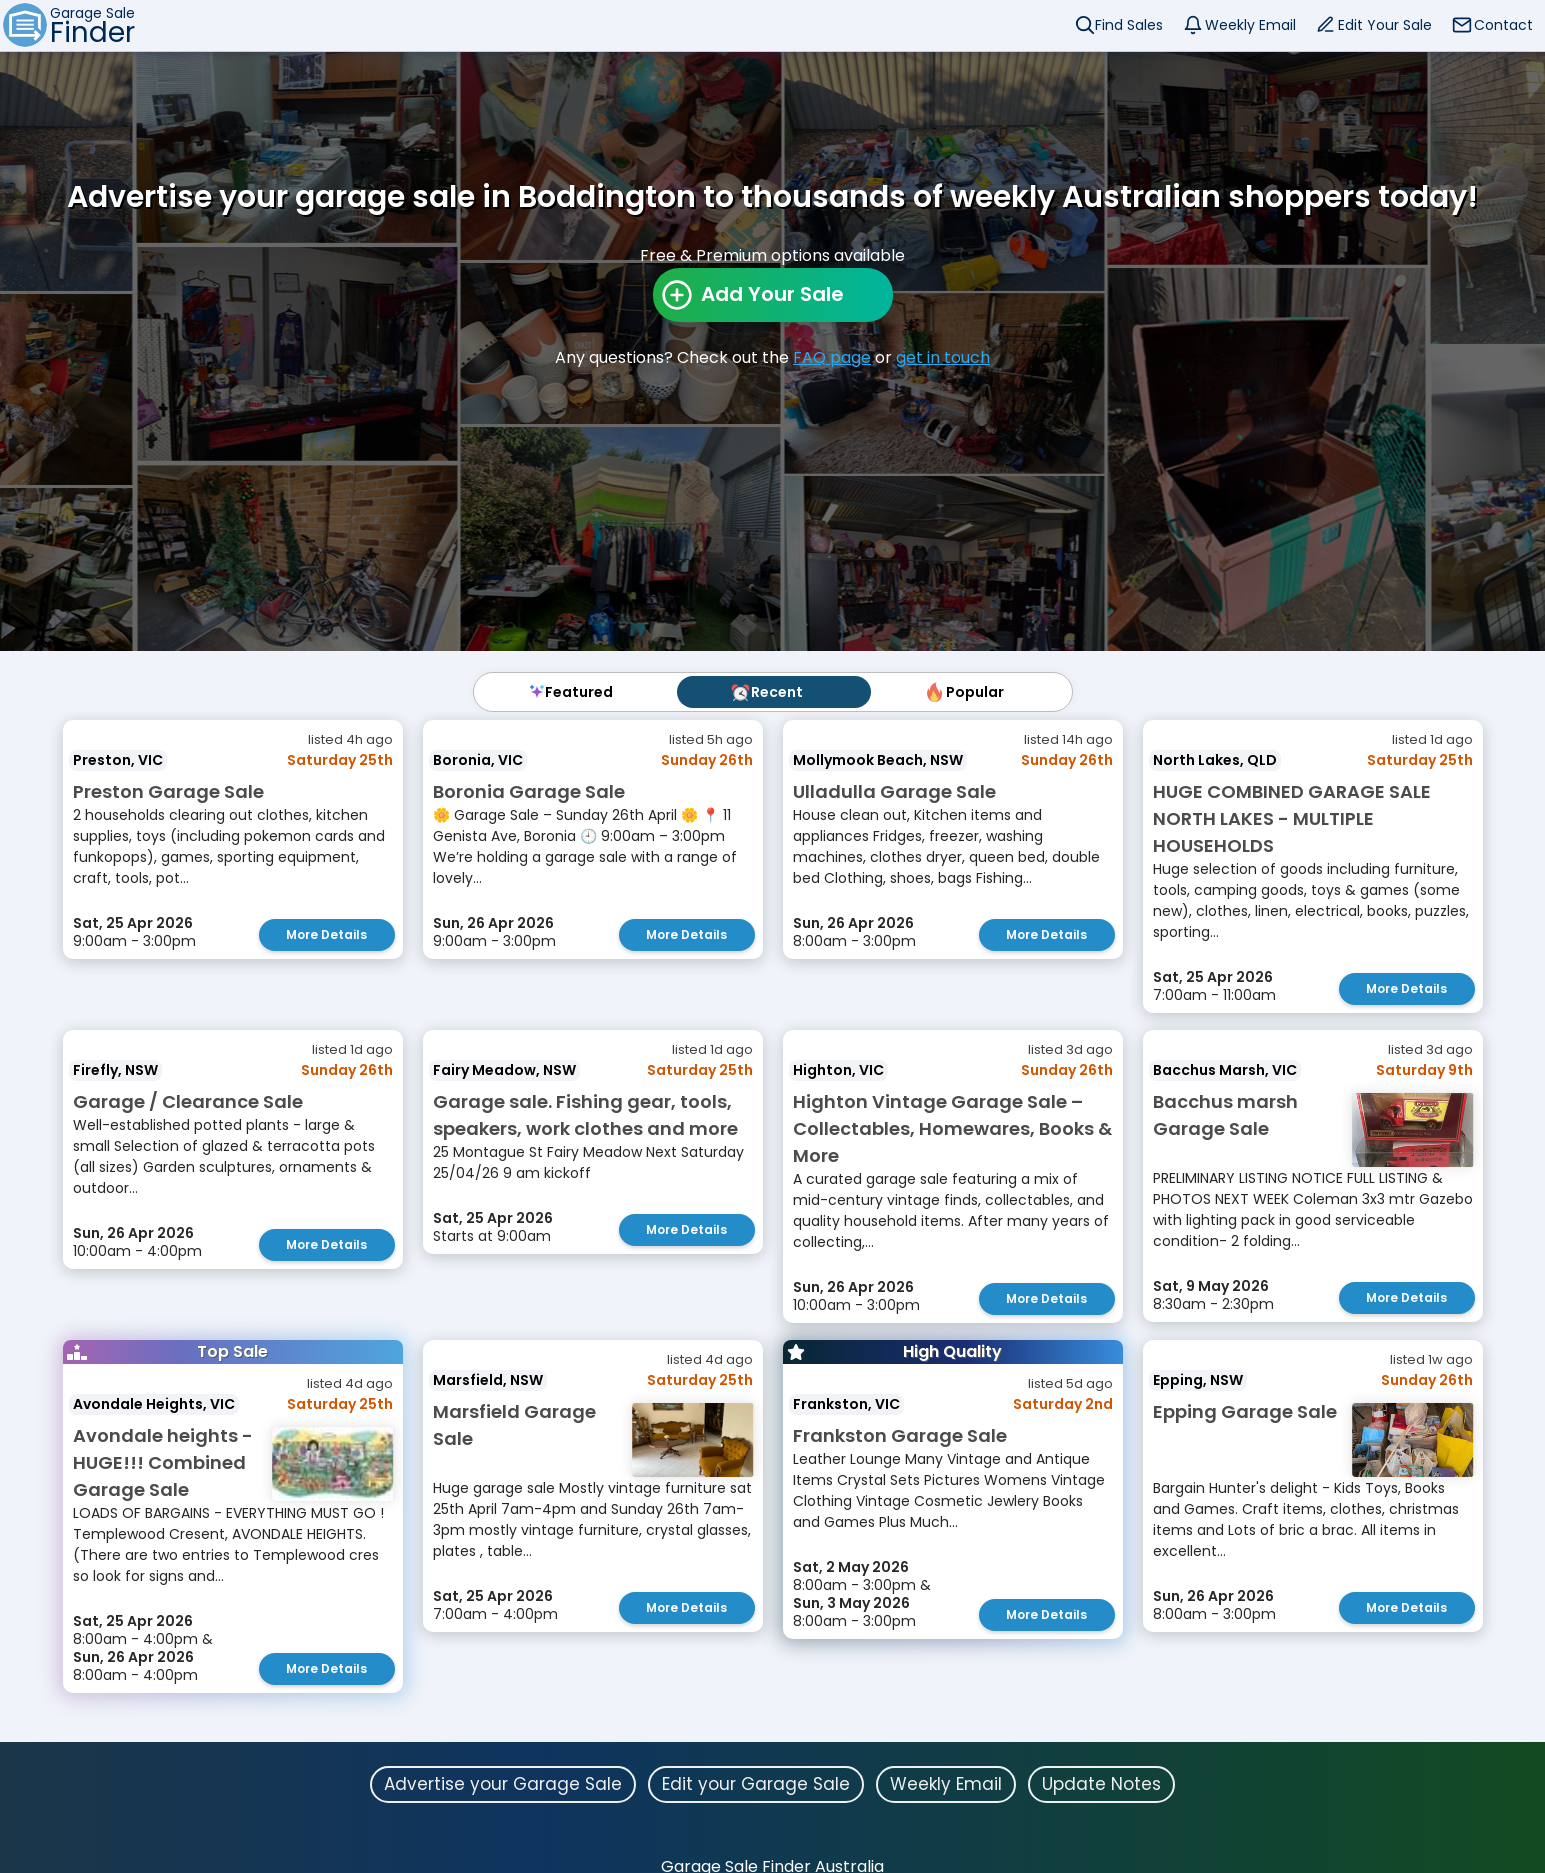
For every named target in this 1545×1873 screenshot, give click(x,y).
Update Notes (1101, 1781)
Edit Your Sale (1385, 25)
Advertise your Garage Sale (503, 1781)
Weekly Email (1250, 25)
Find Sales (1129, 25)
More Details (326, 934)
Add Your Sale (772, 294)
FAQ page (832, 357)
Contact (1503, 25)
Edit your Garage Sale (756, 1781)
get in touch (943, 357)
